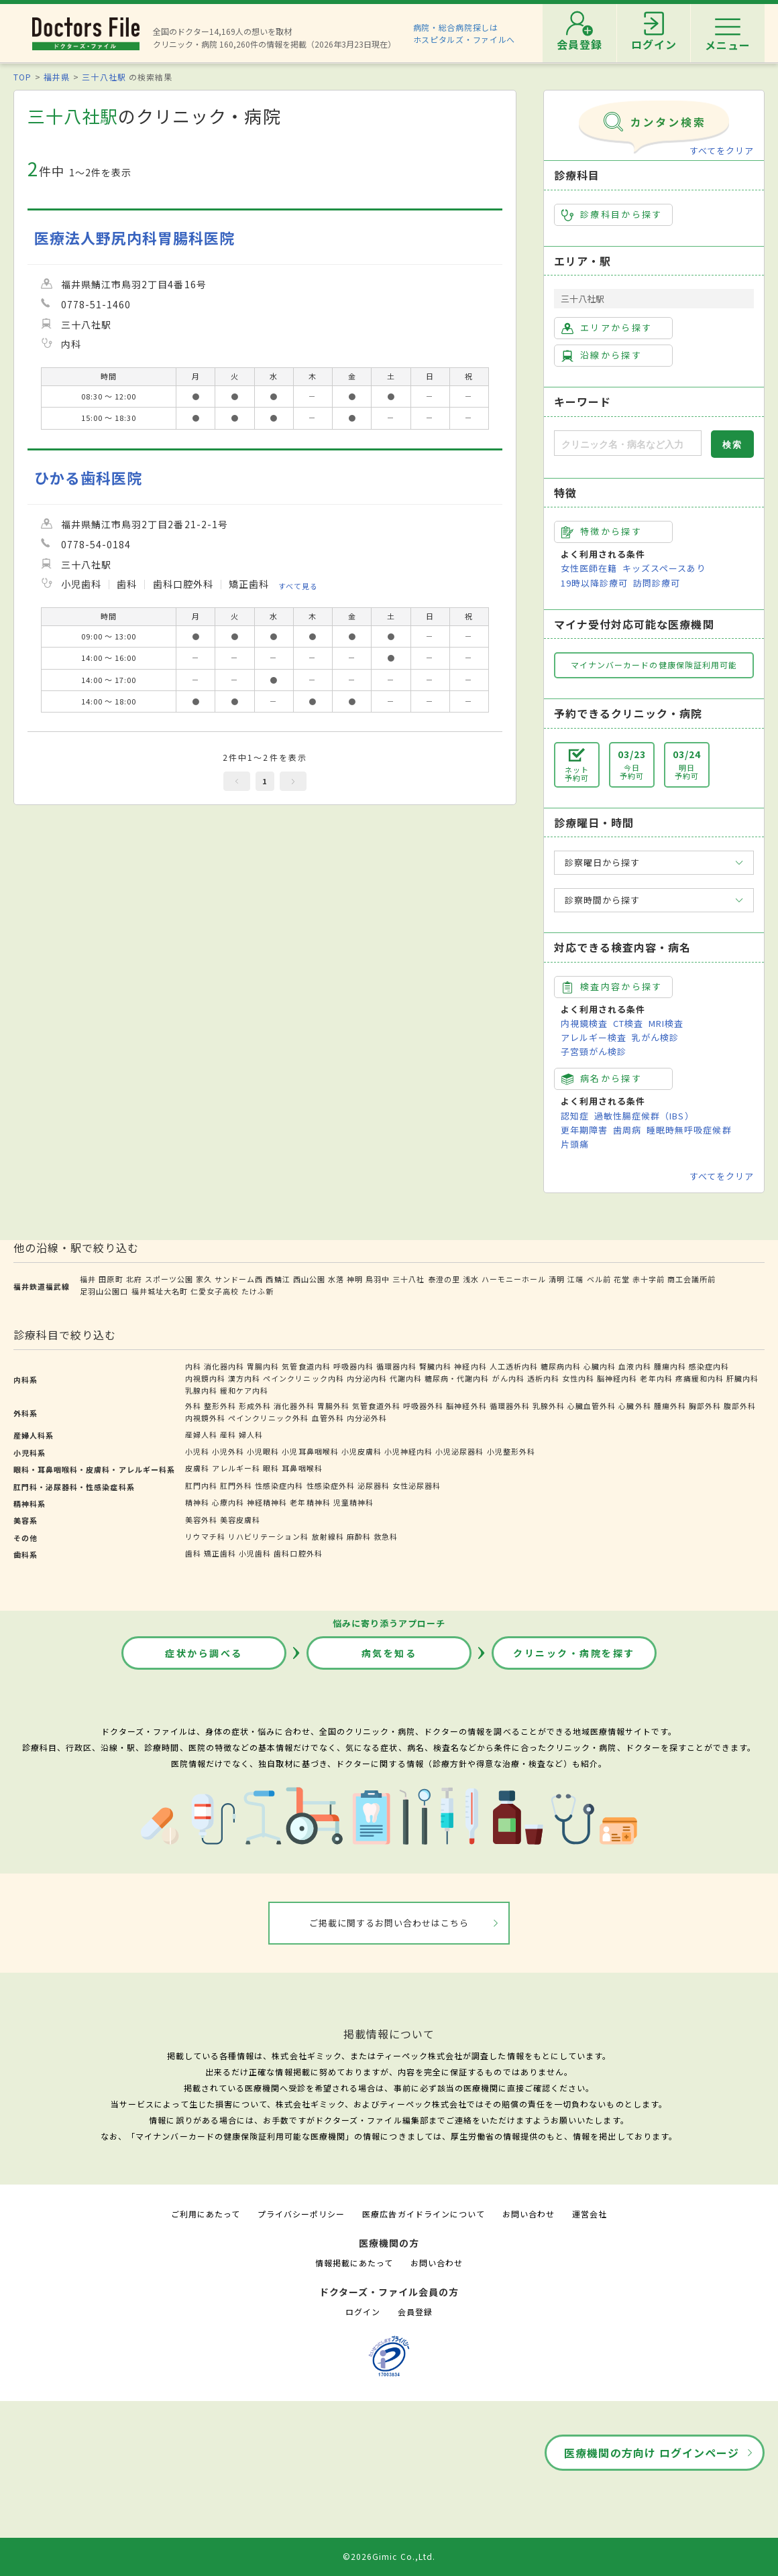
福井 (88, 1279)
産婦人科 (201, 1434)
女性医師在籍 (589, 568)
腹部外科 (740, 1405)
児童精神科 (353, 1502)
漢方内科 (244, 1378)
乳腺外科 (549, 1405)
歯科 (193, 1553)
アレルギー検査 (593, 1037)
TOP (22, 76)
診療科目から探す (612, 214)
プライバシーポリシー (301, 2213)
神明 (355, 1279)
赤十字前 (648, 1279)
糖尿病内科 (561, 1366)
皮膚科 (197, 1468)
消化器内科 (224, 1366)
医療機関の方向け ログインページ (651, 2453)
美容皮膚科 (240, 1519)
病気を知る (389, 1653)
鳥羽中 (378, 1279)
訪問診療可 (656, 582)
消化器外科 (294, 1405)
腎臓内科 (435, 1366)
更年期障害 (584, 1129)
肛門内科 (201, 1485)
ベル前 (599, 1279)
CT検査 (628, 1023)
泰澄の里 (444, 1279)
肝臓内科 (742, 1378)
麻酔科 (359, 1536)
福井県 (57, 76)
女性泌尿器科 (416, 1485)
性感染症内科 (279, 1485)
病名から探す (601, 1078)
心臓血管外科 (591, 1405)
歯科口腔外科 (298, 1553)
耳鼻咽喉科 (302, 1468)
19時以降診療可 (594, 582)
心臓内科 (600, 1366)
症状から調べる (204, 1653)
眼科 (271, 1468)
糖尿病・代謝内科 (457, 1378)
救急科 (386, 1536)
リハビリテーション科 (268, 1536)
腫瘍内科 (670, 1366)
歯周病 (627, 1129)
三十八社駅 (103, 76)
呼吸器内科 (353, 1366)
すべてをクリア (721, 150)
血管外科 (328, 1417)
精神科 (197, 1502)
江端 (575, 1279)
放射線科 (328, 1536)
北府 (134, 1279)
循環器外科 (510, 1405)
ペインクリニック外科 (268, 1417)
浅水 (471, 1279)
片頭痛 (575, 1144)
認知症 (575, 1115)
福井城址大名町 (159, 1291)
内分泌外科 (367, 1417)
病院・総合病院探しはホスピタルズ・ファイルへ (464, 33)
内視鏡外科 (205, 1417)
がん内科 (508, 1378)
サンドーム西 (239, 1279)
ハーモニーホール (514, 1279)
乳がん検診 (655, 1037)
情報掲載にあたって (354, 2262)
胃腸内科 (263, 1366)
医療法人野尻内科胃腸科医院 (134, 237)
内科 (193, 1366)
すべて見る (298, 585)
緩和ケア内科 (244, 1390)
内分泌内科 (367, 1378)
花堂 (622, 1279)
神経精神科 (267, 1502)
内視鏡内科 (205, 1378)
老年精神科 (310, 1502)
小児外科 (228, 1451)
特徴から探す (601, 531)
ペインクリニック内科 (303, 1378)
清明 (557, 1279)
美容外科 (201, 1519)
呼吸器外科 (423, 1405)
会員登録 (415, 2311)
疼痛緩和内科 (699, 1378)
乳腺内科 (201, 1390)
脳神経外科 (466, 1405)
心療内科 (228, 1502)
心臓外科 (634, 1405)
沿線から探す (601, 355)
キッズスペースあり (664, 568)
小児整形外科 (511, 1451)
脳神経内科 (617, 1378)
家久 (204, 1279)
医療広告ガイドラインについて (423, 2213)
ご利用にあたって (205, 2213)
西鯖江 (278, 1279)
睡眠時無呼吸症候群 (689, 1129)
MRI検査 (666, 1023)
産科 (228, 1434)
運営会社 (589, 2213)
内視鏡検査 (584, 1023)
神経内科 (470, 1366)
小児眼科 (263, 1451)
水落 (336, 1279)
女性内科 (578, 1378)
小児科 (197, 1451)
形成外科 (255, 1405)
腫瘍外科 (670, 1405)
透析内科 (543, 1378)
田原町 (111, 1279)
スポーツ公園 (169, 1279)
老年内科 (656, 1378)
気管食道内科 (306, 1366)
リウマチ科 (205, 1536)
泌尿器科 (373, 1485)
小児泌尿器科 (459, 1451)
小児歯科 (255, 1553)
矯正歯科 (220, 1553)
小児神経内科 (408, 1451)
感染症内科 (709, 1366)
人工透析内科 (514, 1366)
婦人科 (251, 1434)
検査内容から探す (612, 986)
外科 (193, 1405)
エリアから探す (606, 327)
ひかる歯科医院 (88, 477)
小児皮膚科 (361, 1451)
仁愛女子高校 (214, 1291)
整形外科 (220, 1405)
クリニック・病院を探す (574, 1653)
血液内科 (634, 1366)
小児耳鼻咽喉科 (310, 1451)
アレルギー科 (236, 1468)
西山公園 (309, 1279)
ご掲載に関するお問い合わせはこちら (389, 1922)
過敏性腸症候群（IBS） (643, 1115)
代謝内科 (406, 1378)
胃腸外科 (333, 1405)
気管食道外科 (376, 1405)
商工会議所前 (691, 1279)
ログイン (362, 2311)
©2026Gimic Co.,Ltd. (389, 2556)
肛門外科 (236, 1485)
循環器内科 (396, 1366)
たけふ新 (257, 1291)
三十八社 (408, 1279)
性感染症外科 (331, 1485)
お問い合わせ (528, 2213)
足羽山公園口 (104, 1291)
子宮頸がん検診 (593, 1051)
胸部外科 (705, 1405)
